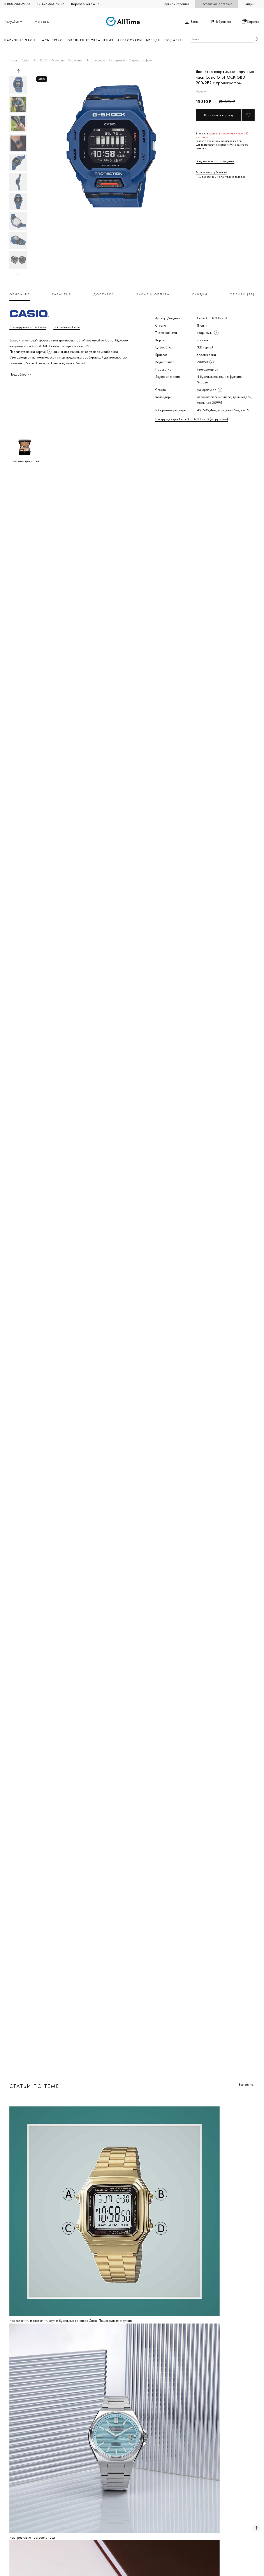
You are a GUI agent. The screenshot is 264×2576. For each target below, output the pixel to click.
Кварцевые (117, 61)
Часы (13, 61)
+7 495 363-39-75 (50, 4)
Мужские (58, 61)
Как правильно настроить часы (32, 2537)
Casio (25, 61)
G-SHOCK (40, 61)
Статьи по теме (34, 2086)
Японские (75, 61)
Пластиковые (95, 61)
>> (20, 374)
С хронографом (140, 61)
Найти (256, 39)
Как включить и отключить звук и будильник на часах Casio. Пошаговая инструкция (70, 2320)
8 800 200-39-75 (17, 4)
